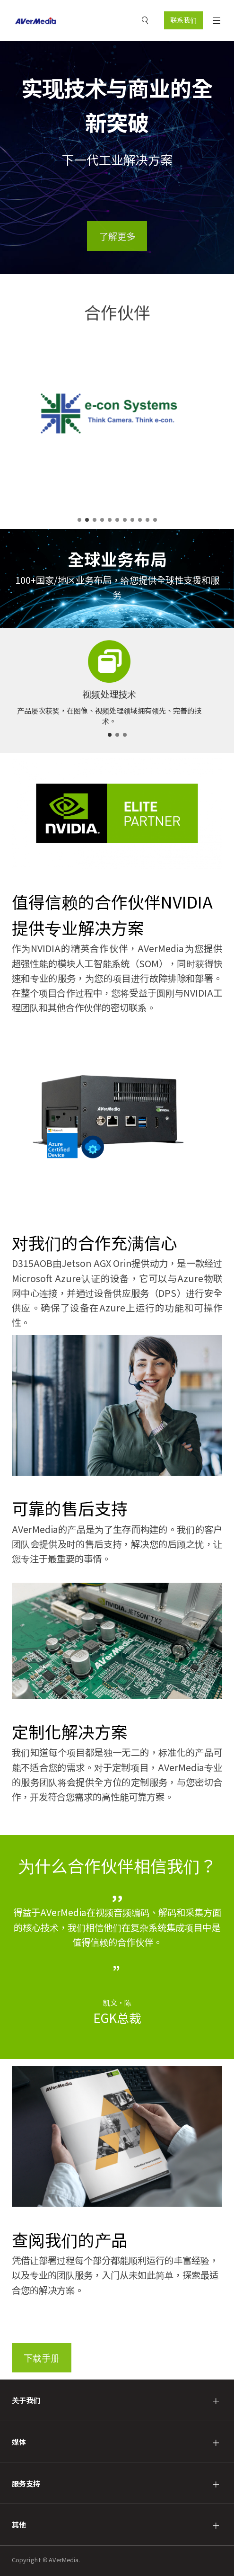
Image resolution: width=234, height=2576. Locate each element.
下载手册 (42, 2357)
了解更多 (117, 236)
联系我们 (183, 20)
